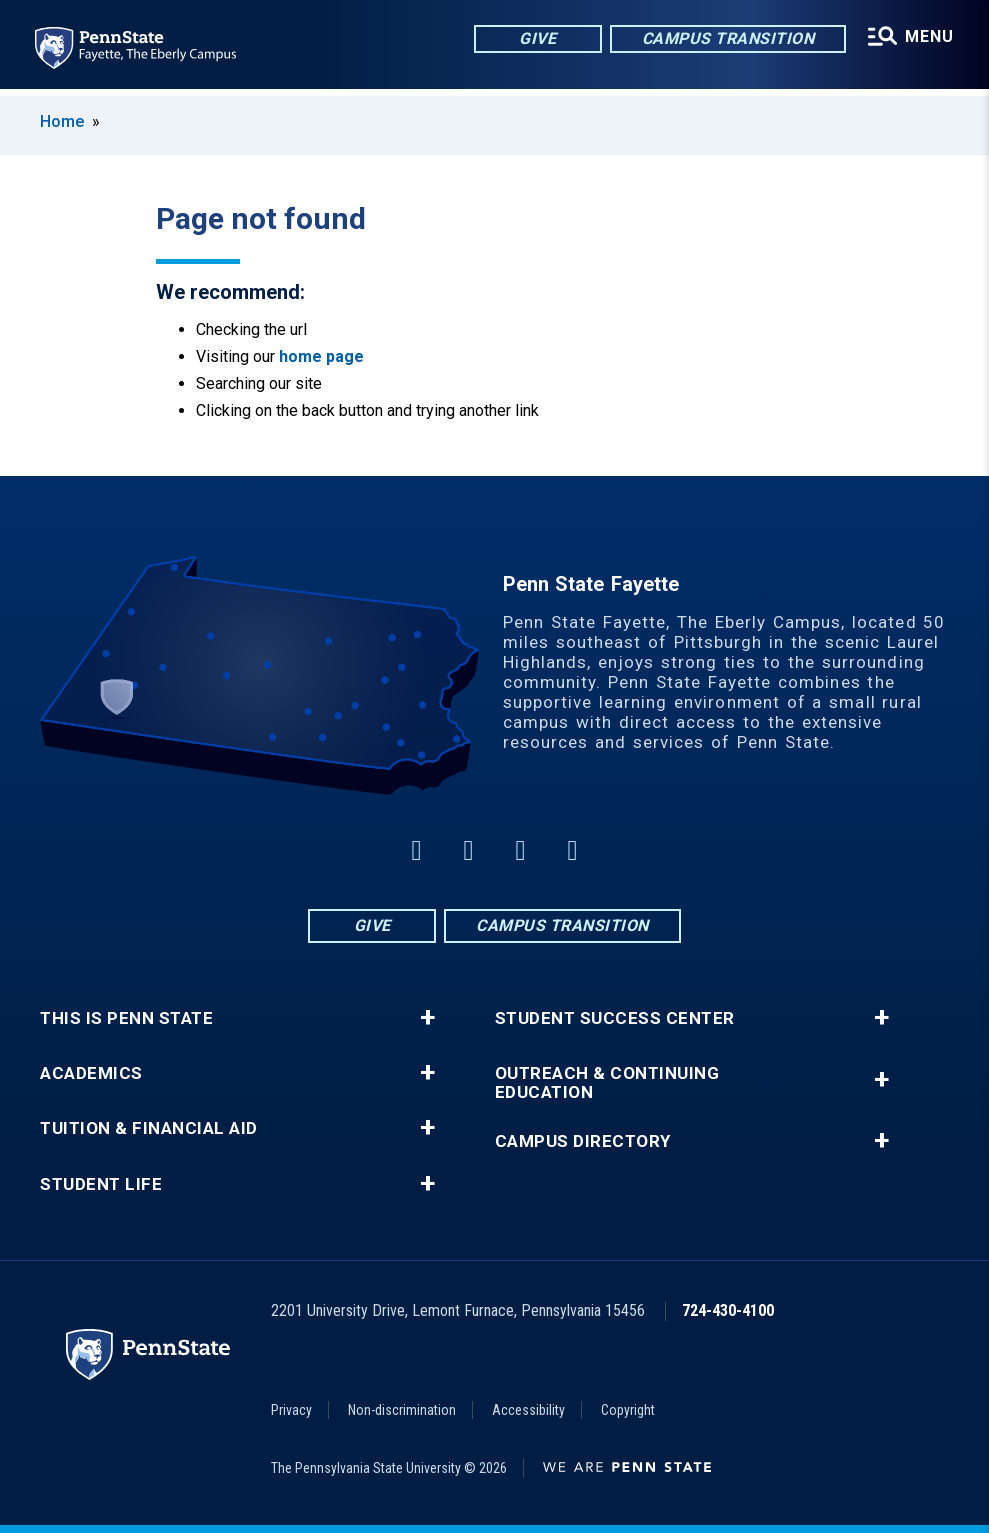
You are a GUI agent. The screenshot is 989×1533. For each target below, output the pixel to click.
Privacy (291, 1410)
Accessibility (528, 1410)
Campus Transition (726, 39)
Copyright (628, 1410)
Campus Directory (583, 1141)
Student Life (101, 1184)
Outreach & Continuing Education (607, 1083)
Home (62, 121)
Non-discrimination (402, 1410)
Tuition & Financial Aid (149, 1128)
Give (535, 39)
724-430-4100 (728, 1310)
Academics (91, 1073)
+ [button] (427, 1018)
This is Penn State (126, 1018)
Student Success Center (615, 1018)
